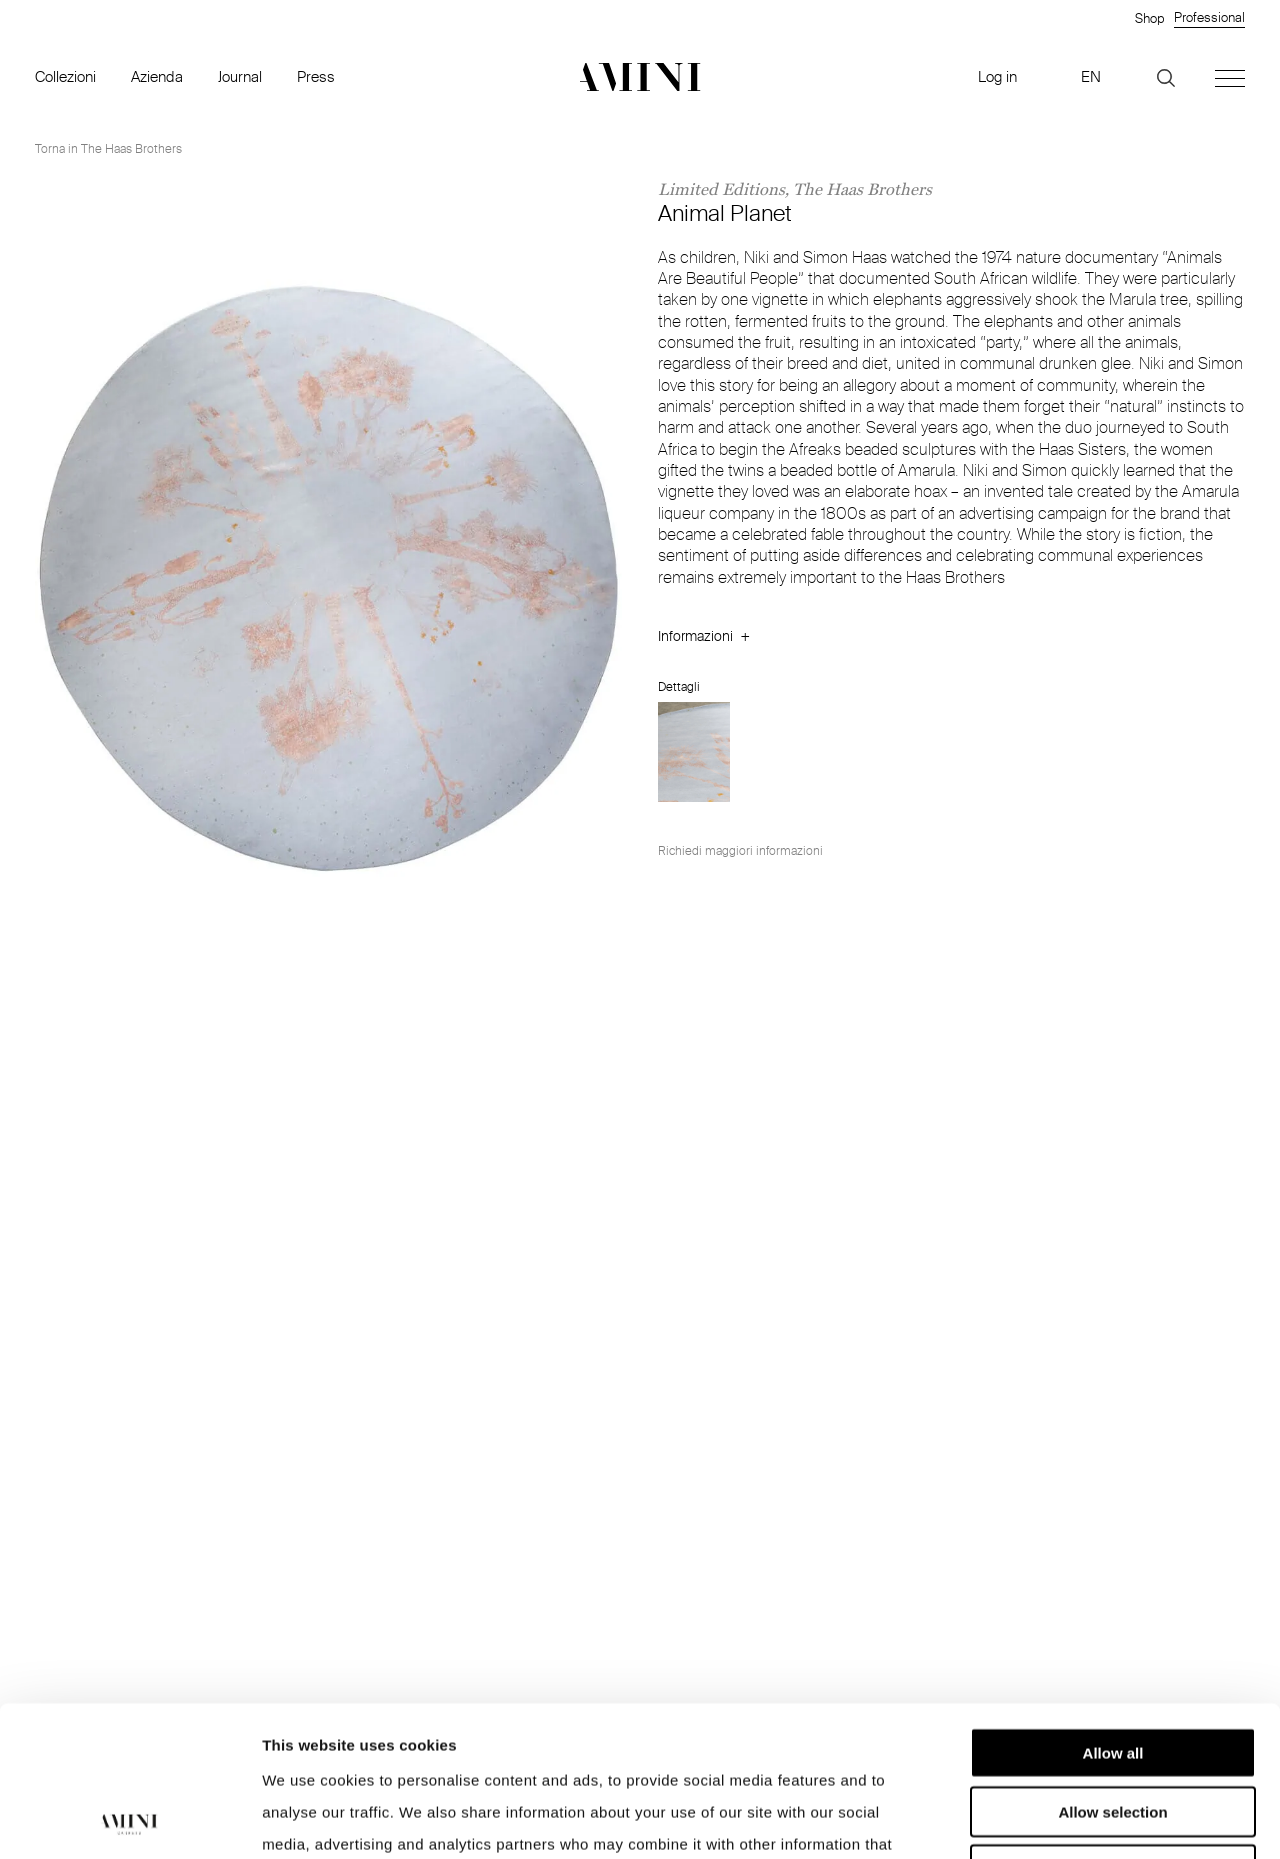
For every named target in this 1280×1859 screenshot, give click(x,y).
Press (316, 76)
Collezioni (65, 76)
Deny (1113, 1728)
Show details (1049, 1819)
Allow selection (1112, 1670)
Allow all (1113, 1611)
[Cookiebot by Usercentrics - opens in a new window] (129, 1820)
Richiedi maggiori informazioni (740, 850)
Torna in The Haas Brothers (108, 148)
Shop (1149, 18)
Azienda (157, 76)
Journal (240, 76)
